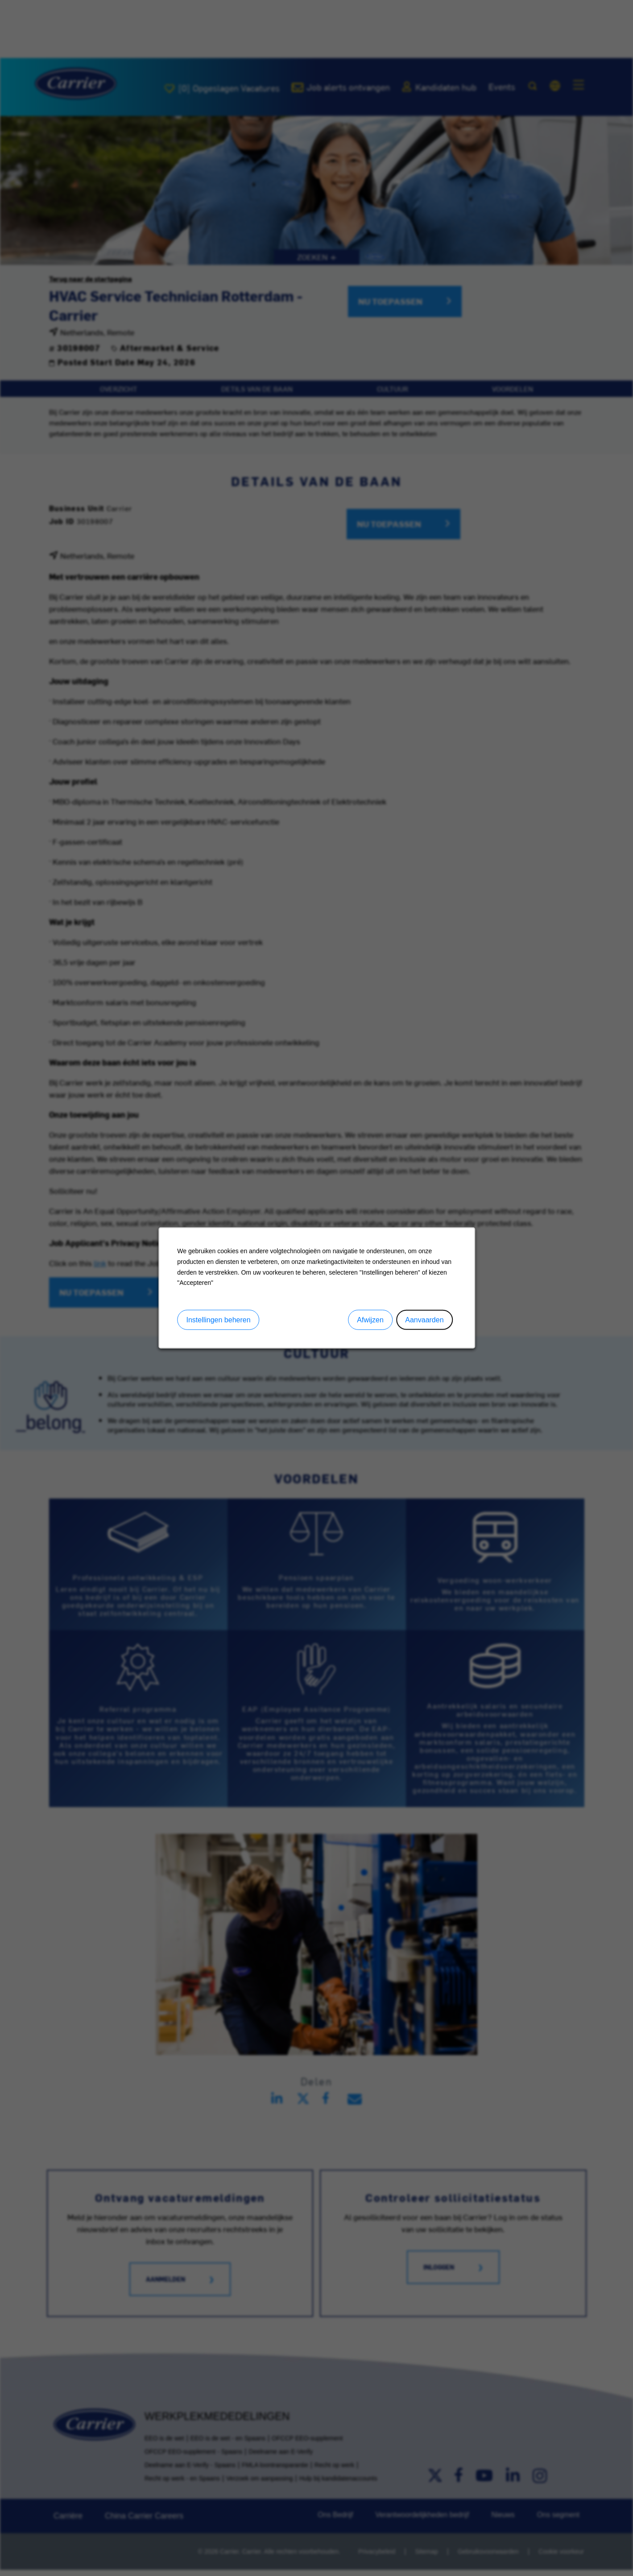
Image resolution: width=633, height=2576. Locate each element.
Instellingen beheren (218, 1320)
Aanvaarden (424, 1320)
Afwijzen (370, 1320)
